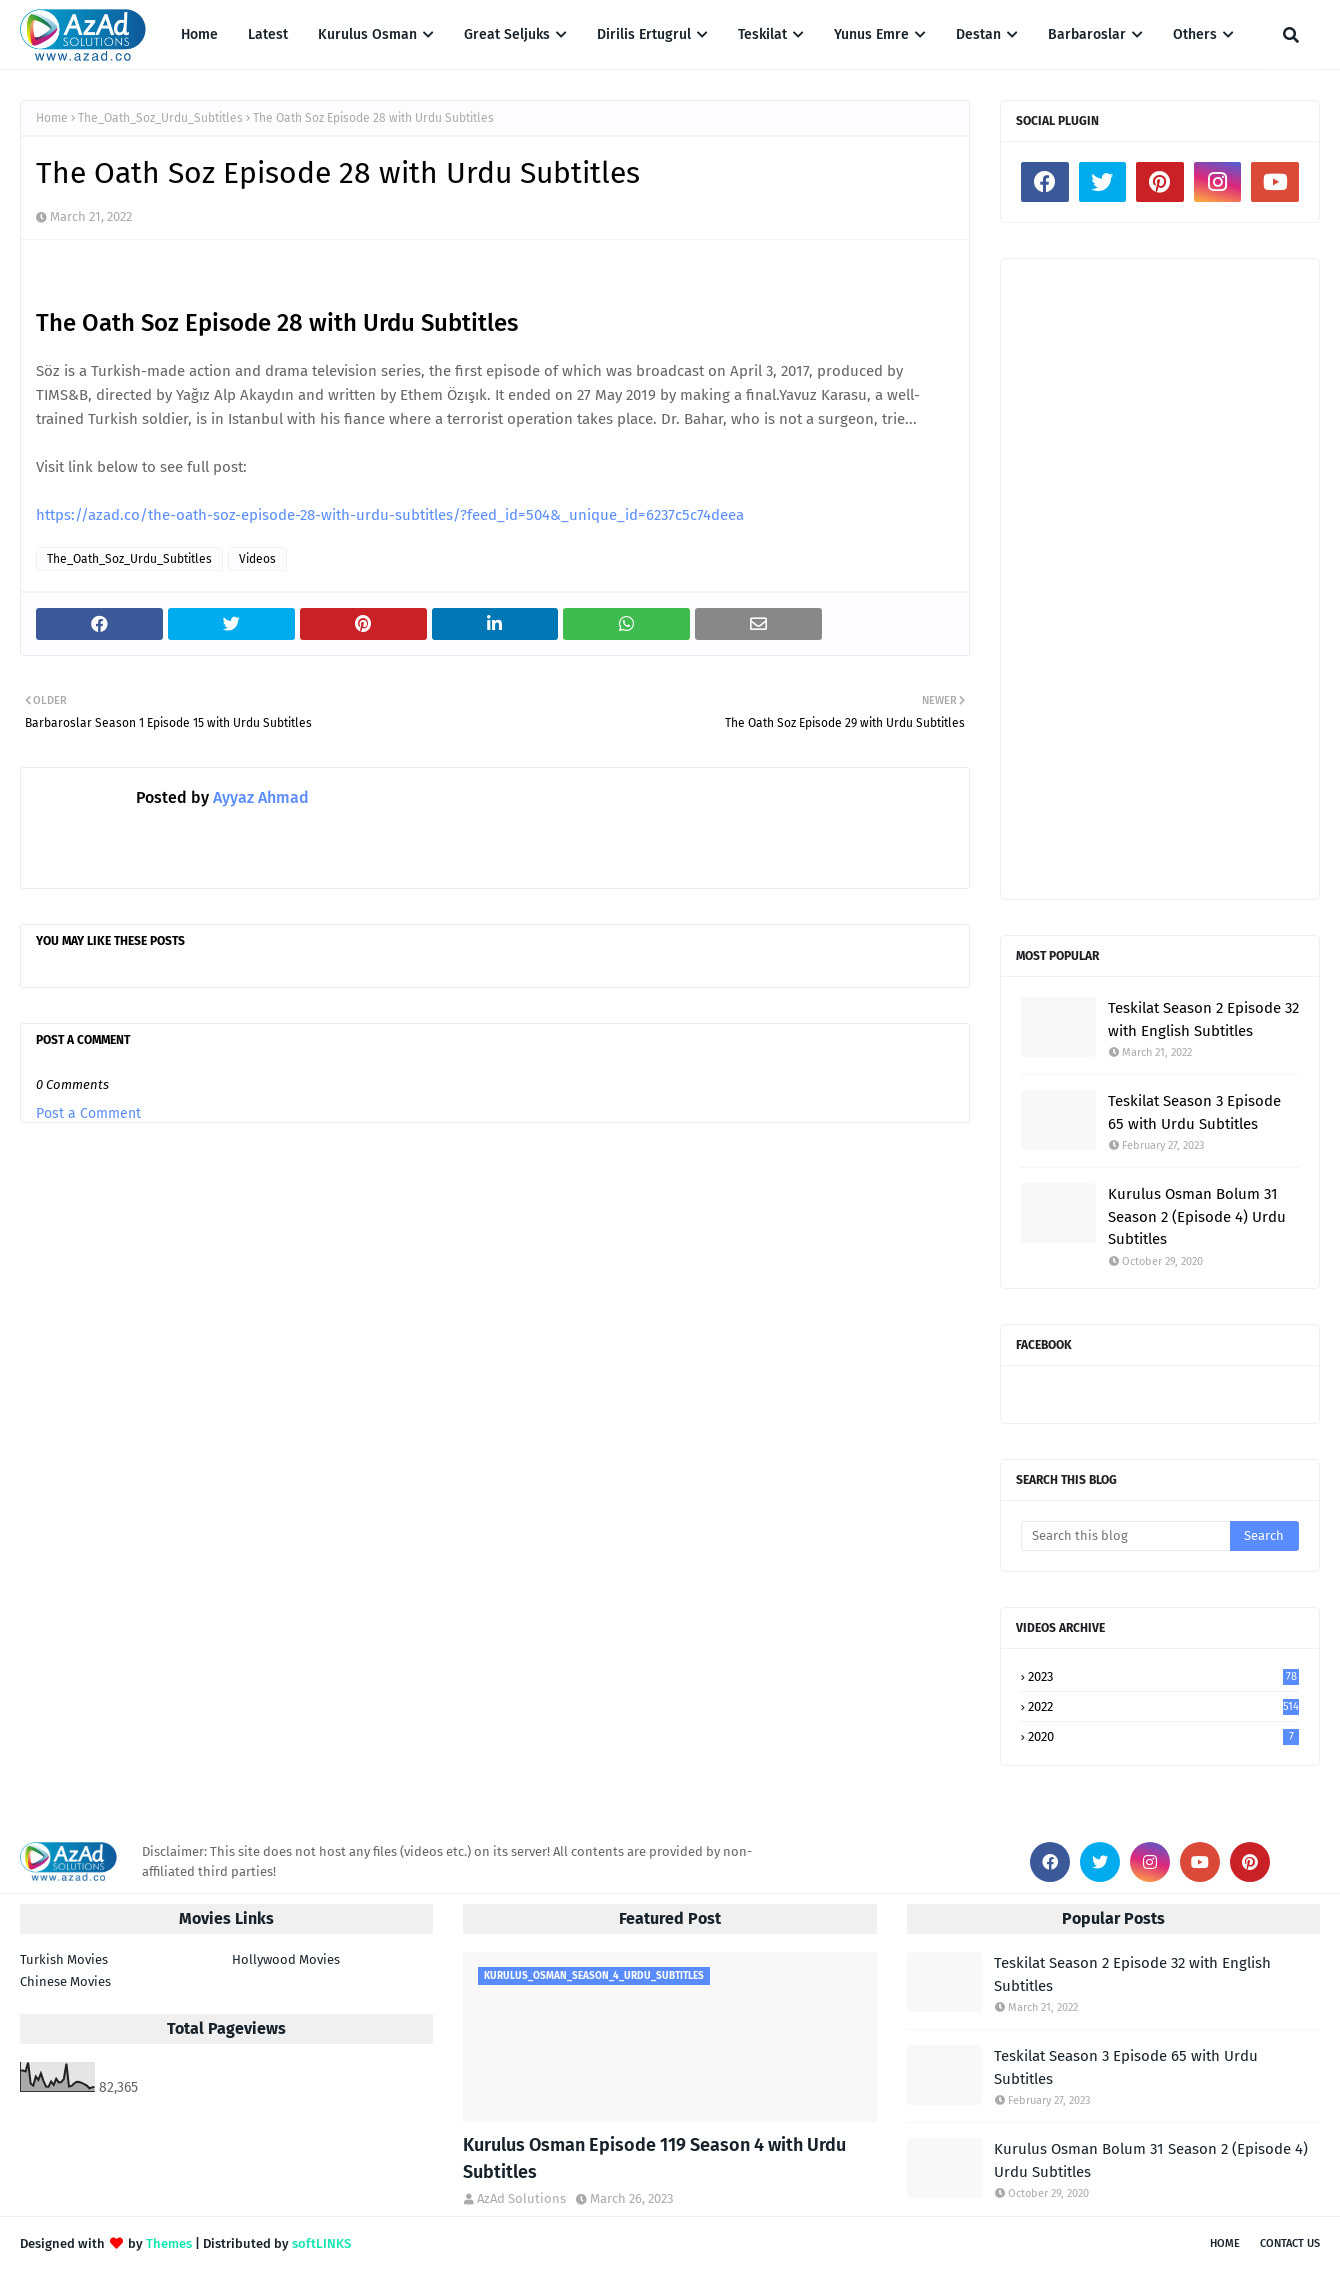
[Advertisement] (1160, 579)
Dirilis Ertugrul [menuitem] (644, 34)
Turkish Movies (64, 1959)
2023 (1163, 1676)
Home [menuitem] (199, 34)
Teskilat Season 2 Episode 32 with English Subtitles (1203, 1019)
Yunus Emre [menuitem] (871, 34)
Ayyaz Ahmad (259, 797)
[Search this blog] (1125, 1536)
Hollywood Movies (286, 1959)
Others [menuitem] (1195, 34)
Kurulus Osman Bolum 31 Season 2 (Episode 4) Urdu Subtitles (1197, 1216)
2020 (1163, 1736)
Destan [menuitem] (978, 34)
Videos (257, 559)
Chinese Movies (65, 1981)
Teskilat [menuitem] (762, 34)
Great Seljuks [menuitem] (507, 34)
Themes (169, 2243)
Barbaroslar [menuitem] (1087, 34)
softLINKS (321, 2243)
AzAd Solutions (521, 2198)
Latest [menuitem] (268, 34)
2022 (1163, 1706)
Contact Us (1290, 2243)
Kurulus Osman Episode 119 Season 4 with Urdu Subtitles (654, 2158)
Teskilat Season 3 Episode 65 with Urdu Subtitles (1194, 1112)
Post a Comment (88, 1113)
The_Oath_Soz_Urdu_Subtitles (160, 118)
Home (52, 118)
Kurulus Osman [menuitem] (367, 34)
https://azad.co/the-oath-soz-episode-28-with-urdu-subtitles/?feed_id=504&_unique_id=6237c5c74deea (390, 515)
